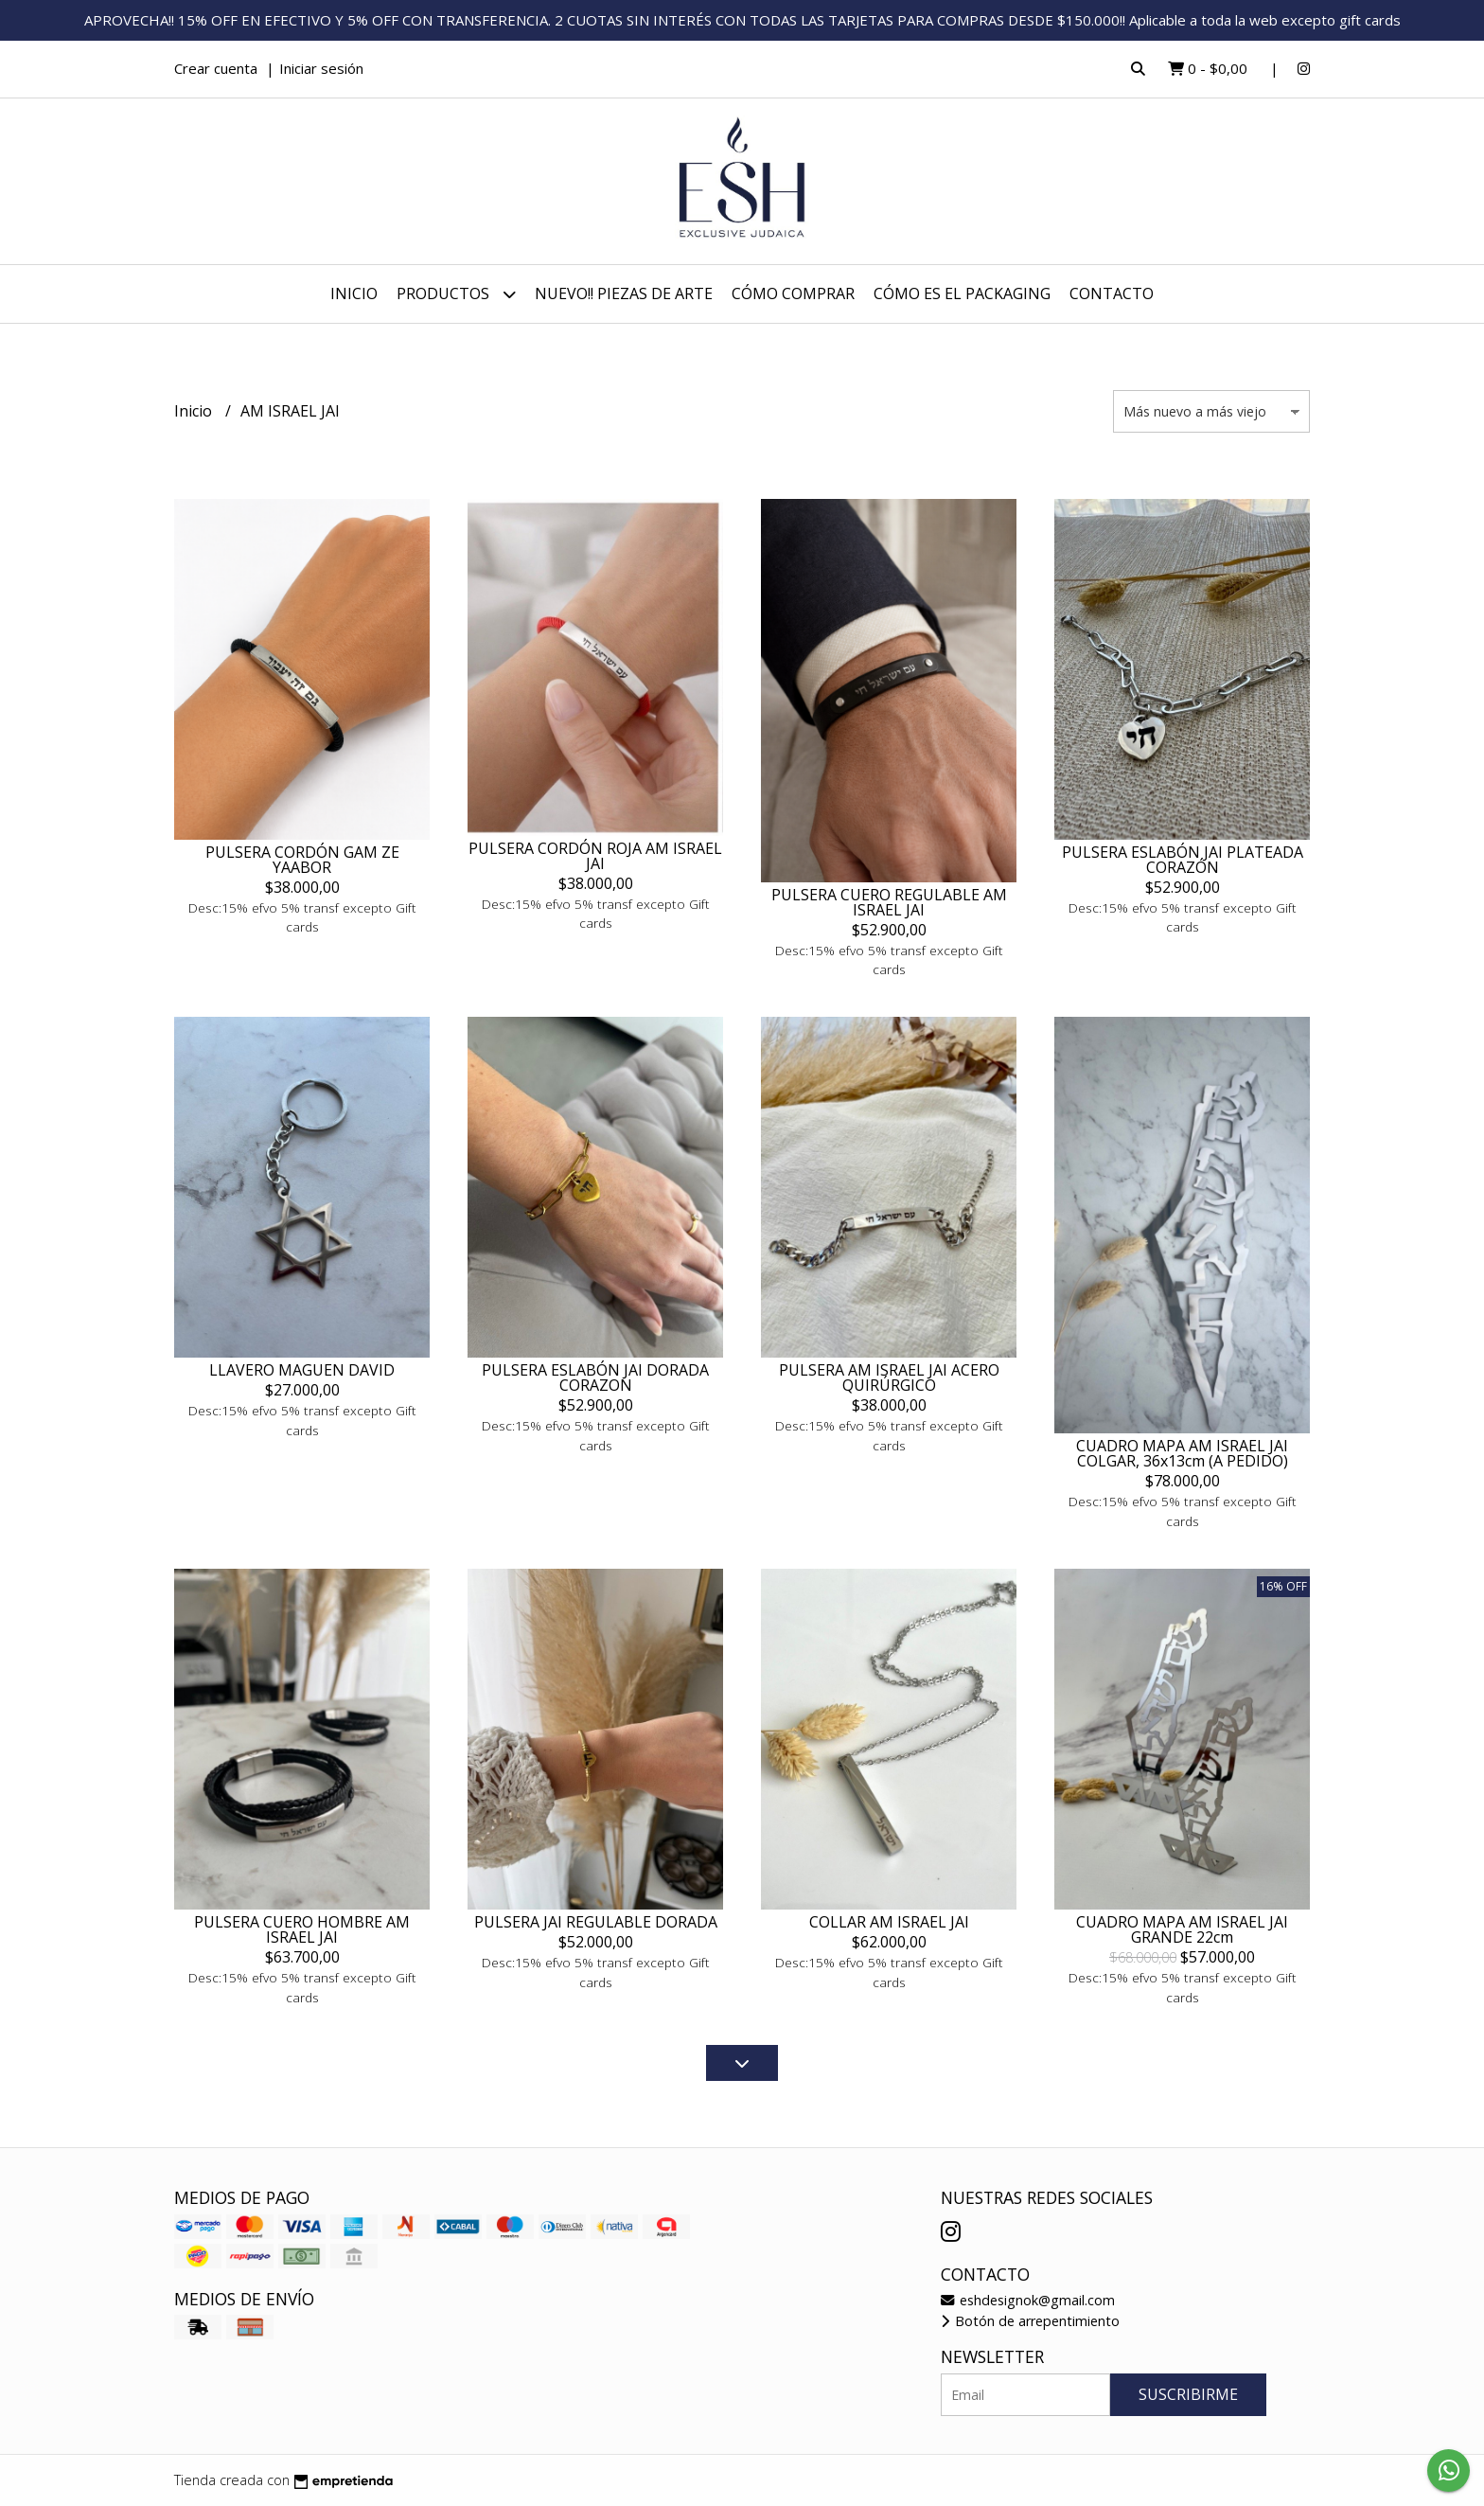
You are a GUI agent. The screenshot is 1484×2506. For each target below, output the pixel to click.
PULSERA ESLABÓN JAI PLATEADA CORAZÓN (1182, 860)
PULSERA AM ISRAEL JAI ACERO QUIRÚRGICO (889, 1377)
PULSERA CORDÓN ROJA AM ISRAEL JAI (595, 856)
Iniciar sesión (321, 68)
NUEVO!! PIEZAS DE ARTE (624, 293)
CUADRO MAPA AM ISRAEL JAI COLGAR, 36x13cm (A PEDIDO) (1182, 1453)
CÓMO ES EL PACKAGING (962, 293)
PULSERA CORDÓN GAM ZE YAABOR (302, 860)
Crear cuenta (215, 68)
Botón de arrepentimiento (1030, 2321)
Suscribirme (1188, 2394)
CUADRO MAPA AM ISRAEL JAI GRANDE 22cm (1182, 1929)
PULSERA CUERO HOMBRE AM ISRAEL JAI (302, 1929)
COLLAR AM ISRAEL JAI (889, 1921)
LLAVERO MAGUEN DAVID (302, 1370)
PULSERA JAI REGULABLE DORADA (595, 1921)
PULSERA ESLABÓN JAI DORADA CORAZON (595, 1377)
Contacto (1111, 293)
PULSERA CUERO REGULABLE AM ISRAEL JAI (889, 902)
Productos (456, 294)
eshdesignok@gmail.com (1028, 2300)
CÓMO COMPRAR (793, 293)
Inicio (354, 293)
